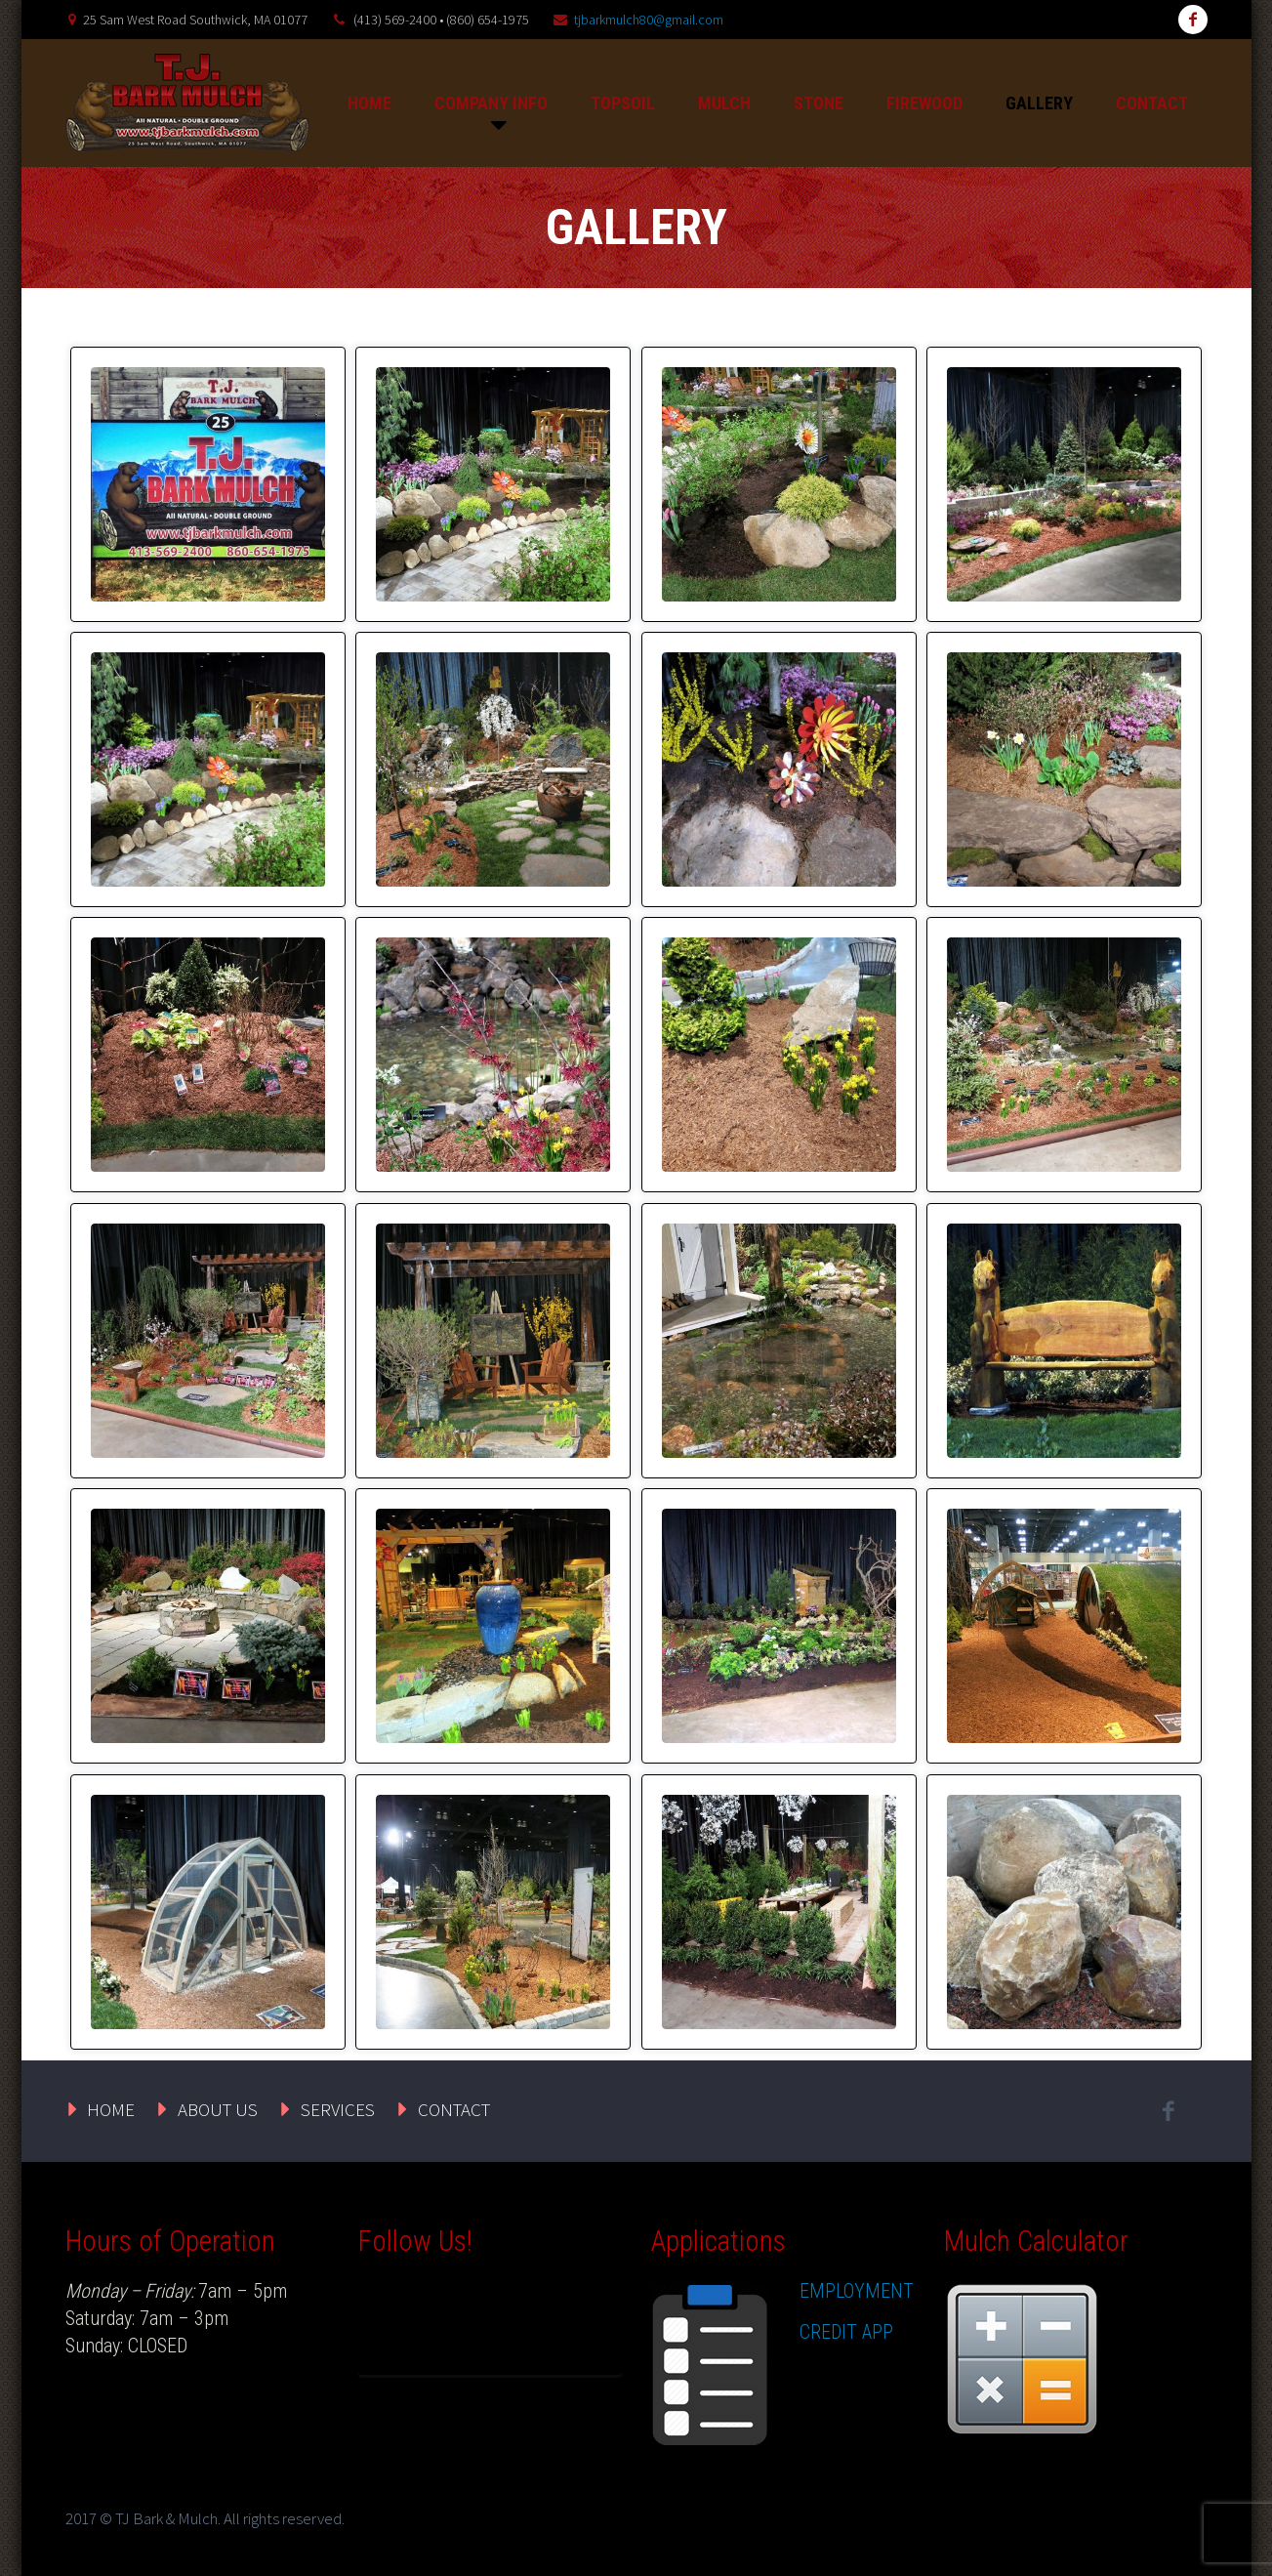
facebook (1193, 19)
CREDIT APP (846, 2332)
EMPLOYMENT (857, 2291)
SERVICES (338, 2109)
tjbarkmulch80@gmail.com (648, 19)
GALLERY (1039, 103)
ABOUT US (218, 2109)
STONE (818, 103)
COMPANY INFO (491, 103)
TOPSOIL (623, 103)
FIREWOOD (924, 103)
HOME (369, 103)
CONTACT (1152, 103)
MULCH (724, 103)
